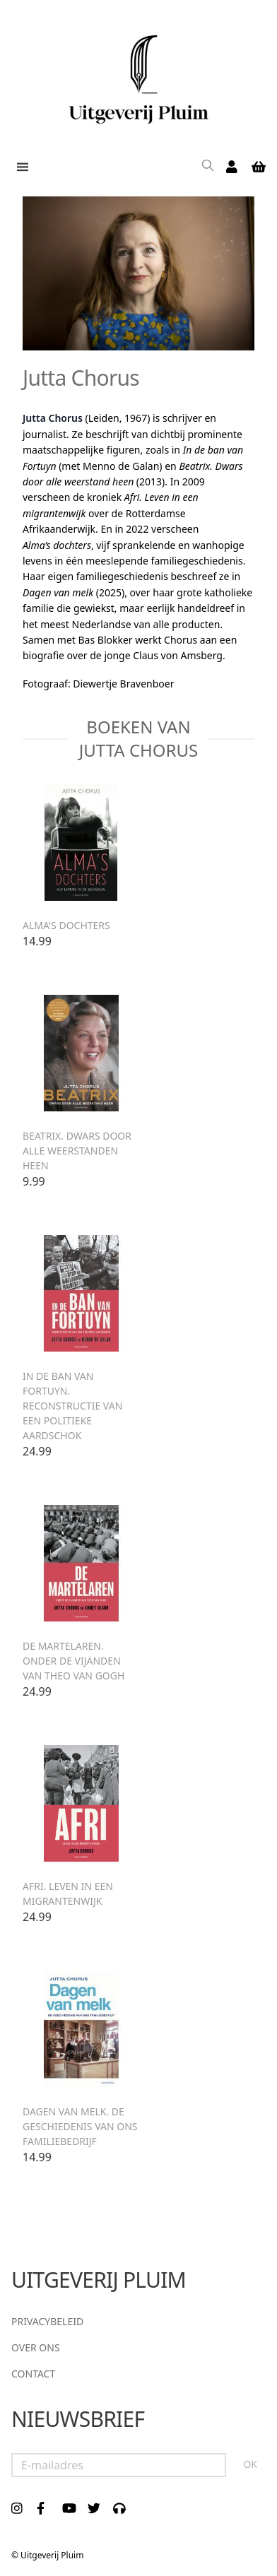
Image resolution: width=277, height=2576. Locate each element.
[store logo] (138, 74)
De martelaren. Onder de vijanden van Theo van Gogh (73, 1660)
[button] (20, 167)
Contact (33, 2373)
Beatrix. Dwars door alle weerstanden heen (77, 1150)
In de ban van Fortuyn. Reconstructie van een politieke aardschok (72, 1405)
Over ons (35, 2347)
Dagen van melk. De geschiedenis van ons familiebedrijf (80, 2126)
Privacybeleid (47, 2321)
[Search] (207, 166)
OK (250, 2464)
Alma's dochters (66, 925)
